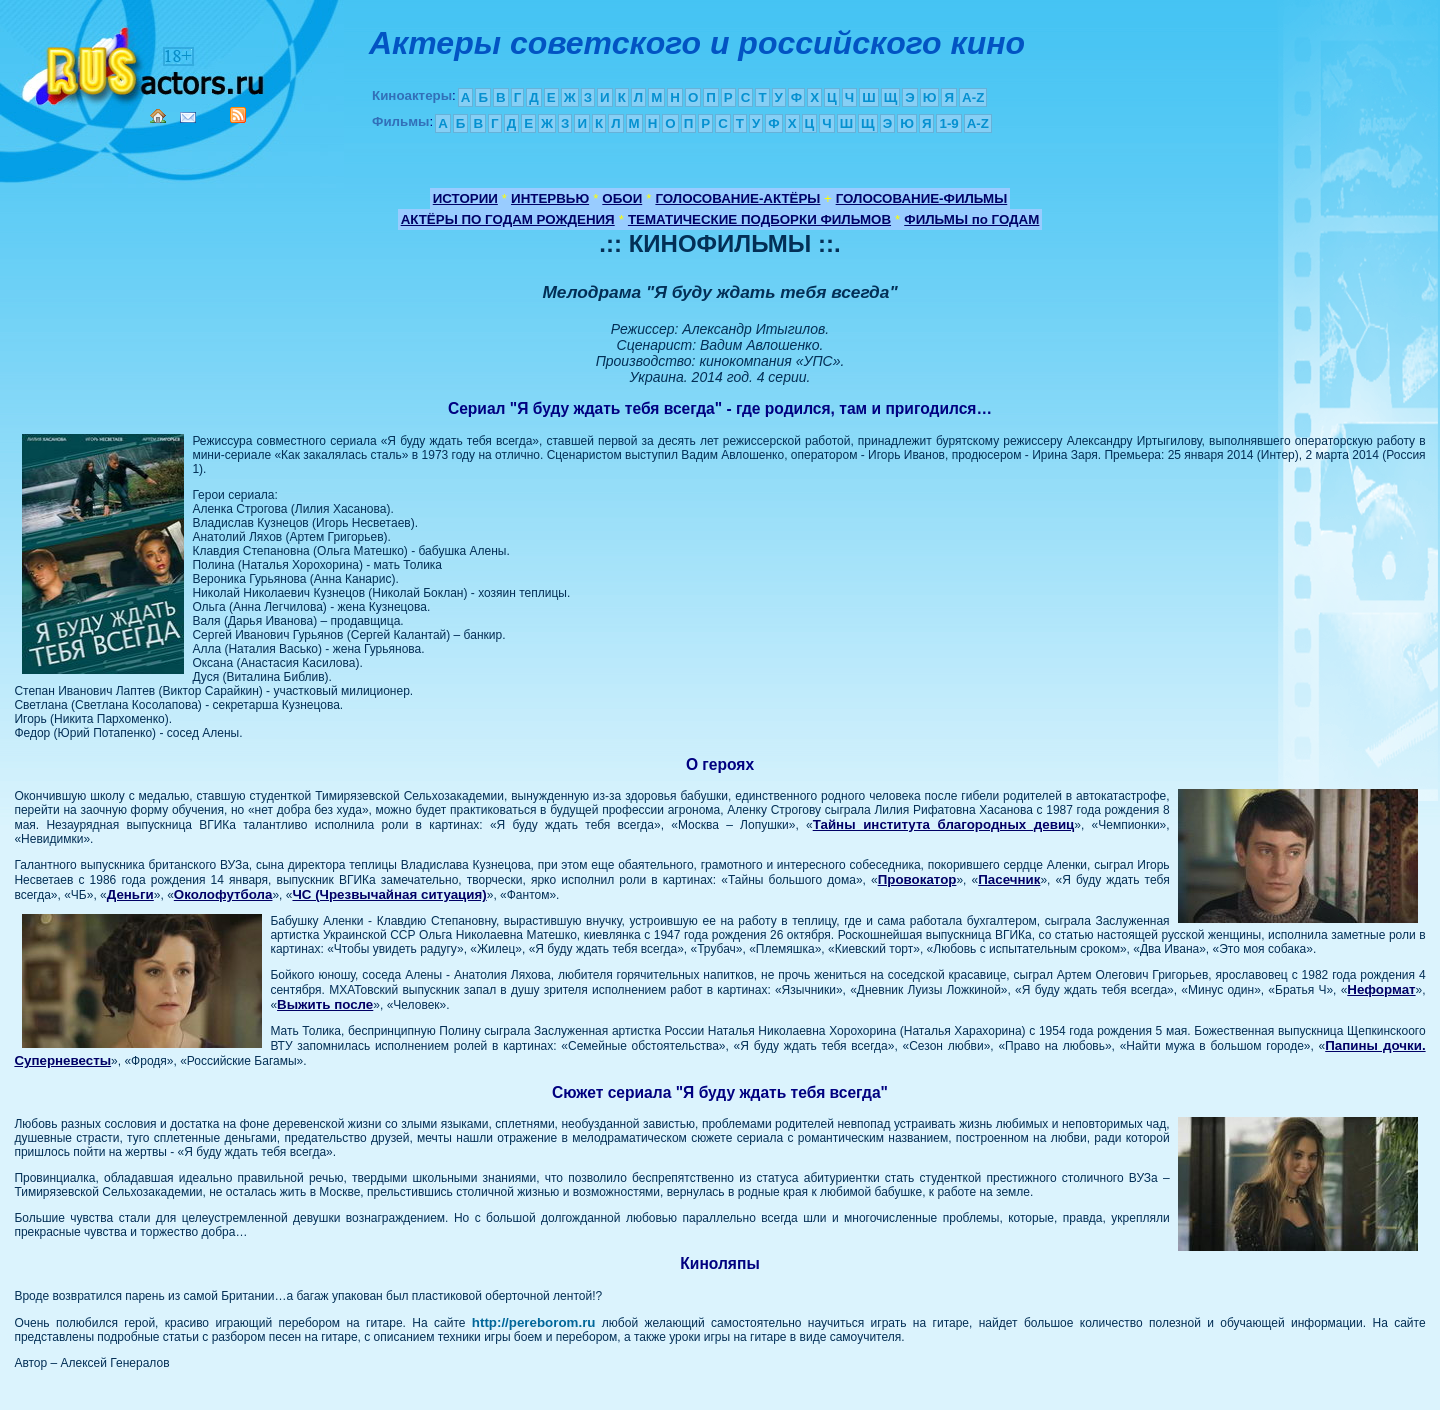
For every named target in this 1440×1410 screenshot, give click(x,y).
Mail (188, 117)
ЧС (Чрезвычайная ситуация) (389, 894)
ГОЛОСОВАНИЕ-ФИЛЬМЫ (922, 198)
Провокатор (917, 879)
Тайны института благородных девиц (944, 824)
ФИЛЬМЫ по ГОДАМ (971, 219)
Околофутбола (223, 894)
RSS (238, 115)
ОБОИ (622, 198)
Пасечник (1009, 879)
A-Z (973, 97)
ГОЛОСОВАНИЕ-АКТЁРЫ (737, 198)
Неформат (1381, 989)
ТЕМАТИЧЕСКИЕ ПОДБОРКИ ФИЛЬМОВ (759, 219)
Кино (145, 62)
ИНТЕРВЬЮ (550, 198)
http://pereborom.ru (534, 1322)
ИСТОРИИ (465, 198)
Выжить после (325, 1004)
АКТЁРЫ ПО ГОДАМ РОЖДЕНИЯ (508, 219)
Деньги (130, 894)
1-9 (948, 123)
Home (158, 116)
